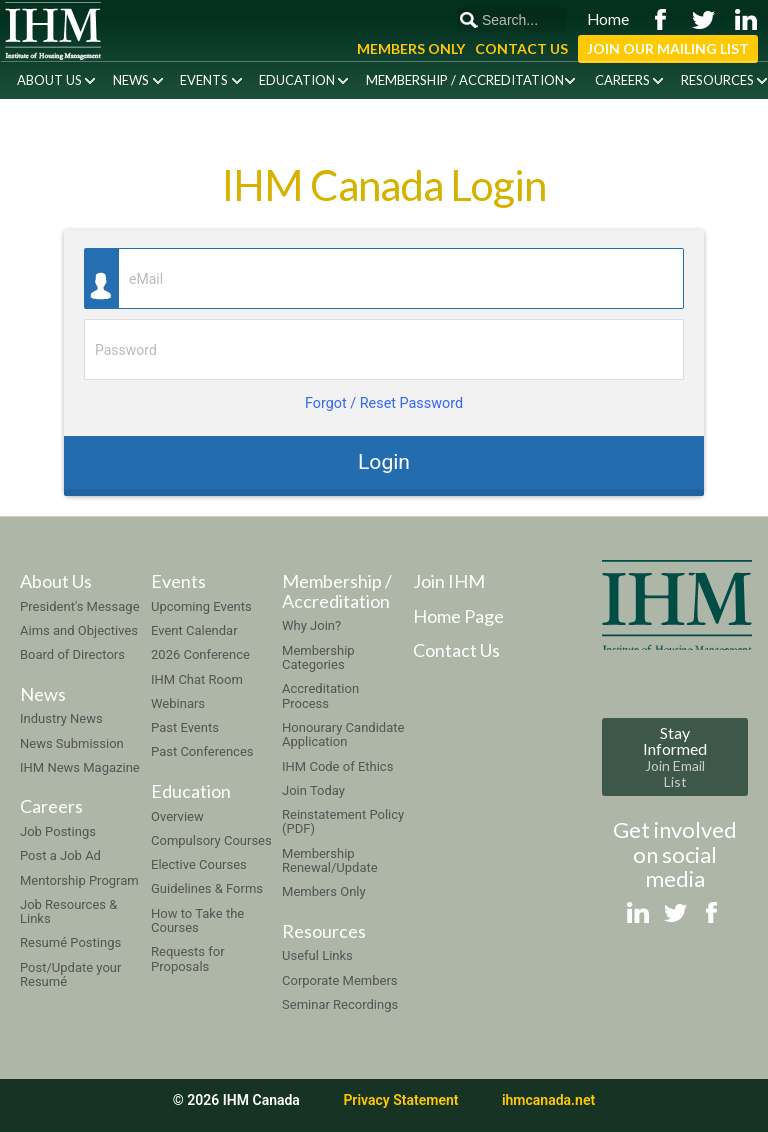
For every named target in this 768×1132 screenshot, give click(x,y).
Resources (717, 80)
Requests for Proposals (188, 958)
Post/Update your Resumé (70, 974)
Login (384, 461)
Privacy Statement (400, 1100)
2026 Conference (200, 654)
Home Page (458, 616)
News (131, 80)
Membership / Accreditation (465, 80)
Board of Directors (72, 654)
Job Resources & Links (68, 911)
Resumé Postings (70, 942)
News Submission (72, 743)
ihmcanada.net (548, 1100)
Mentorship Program (79, 880)
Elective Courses (199, 864)
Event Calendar (194, 630)
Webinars (178, 703)
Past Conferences (202, 751)
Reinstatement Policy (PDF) (343, 821)
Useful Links (317, 955)
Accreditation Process (320, 695)
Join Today (313, 790)
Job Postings (58, 831)
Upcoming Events (201, 606)
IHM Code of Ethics (337, 766)
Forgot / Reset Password (384, 403)
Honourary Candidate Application (343, 734)
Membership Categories (318, 657)
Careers (622, 80)
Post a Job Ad (60, 855)
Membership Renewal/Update (330, 860)
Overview (177, 816)
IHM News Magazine (80, 767)
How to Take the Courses (197, 920)
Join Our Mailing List (668, 48)
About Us (49, 80)
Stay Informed (675, 756)
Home (608, 19)
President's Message (80, 606)
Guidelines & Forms (207, 888)
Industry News (61, 718)
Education (297, 80)
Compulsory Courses (211, 840)
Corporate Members (340, 980)
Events (204, 80)
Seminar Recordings (340, 1004)
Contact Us (521, 48)
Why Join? (311, 625)
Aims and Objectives (79, 630)
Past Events (185, 727)
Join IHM (449, 581)
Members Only (411, 48)
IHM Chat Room (197, 679)
